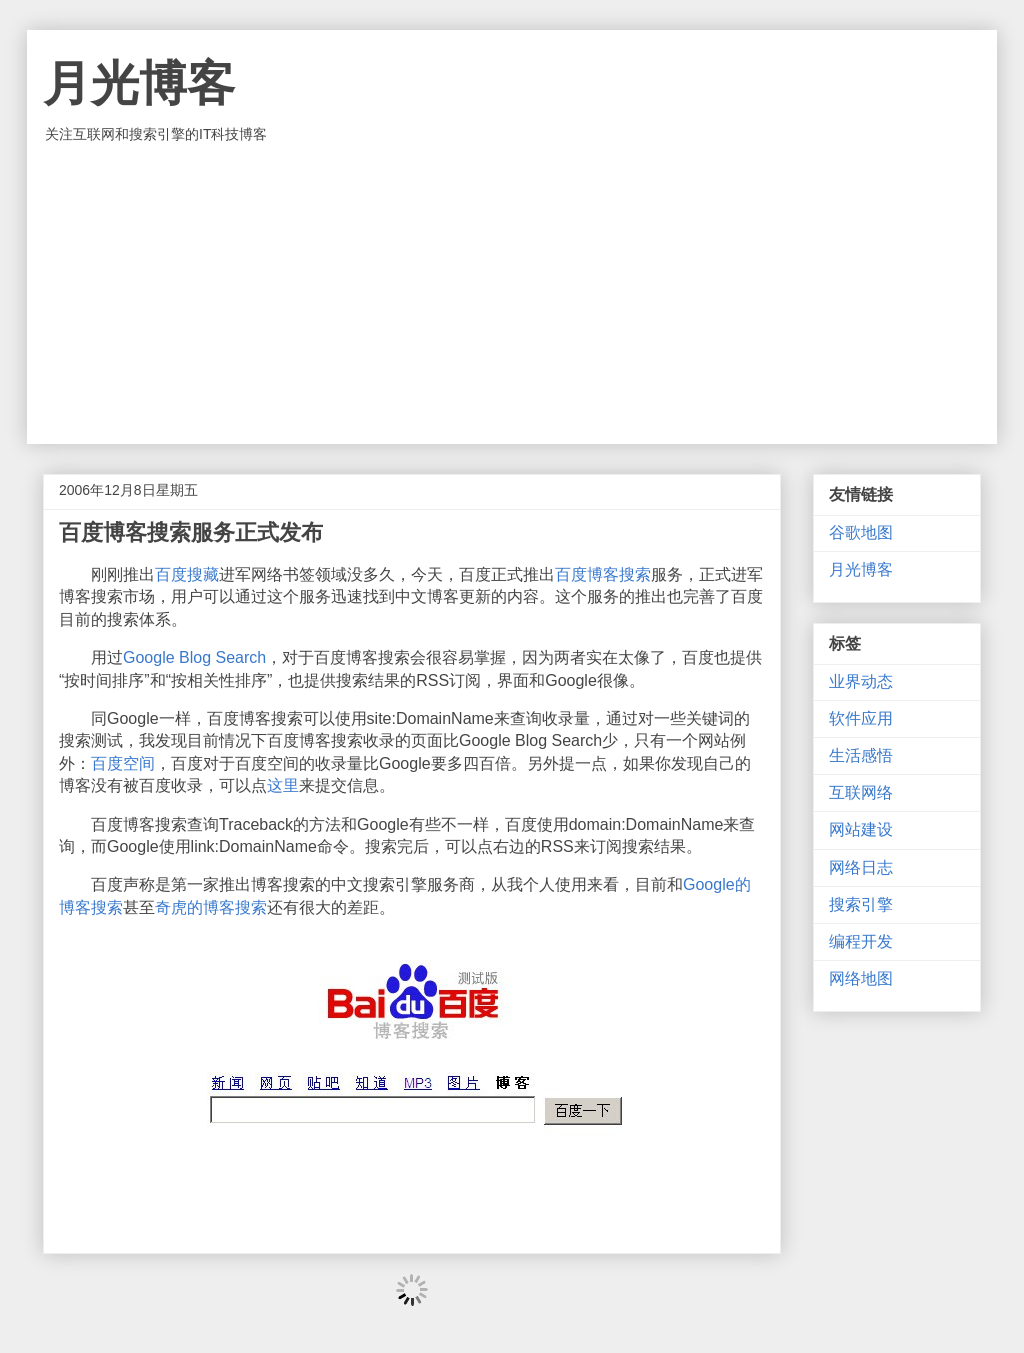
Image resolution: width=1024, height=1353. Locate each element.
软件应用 (861, 718)
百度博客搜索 (603, 574)
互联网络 (861, 792)
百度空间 (123, 763)
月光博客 (139, 83)
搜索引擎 (861, 904)
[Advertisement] (512, 294)
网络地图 (861, 978)
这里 (283, 785)
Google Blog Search (194, 657)
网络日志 (861, 867)
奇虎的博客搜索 (211, 907)
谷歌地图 (861, 532)
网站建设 (861, 829)
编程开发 (861, 941)
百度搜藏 (187, 574)
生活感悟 (861, 755)
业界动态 (861, 681)
